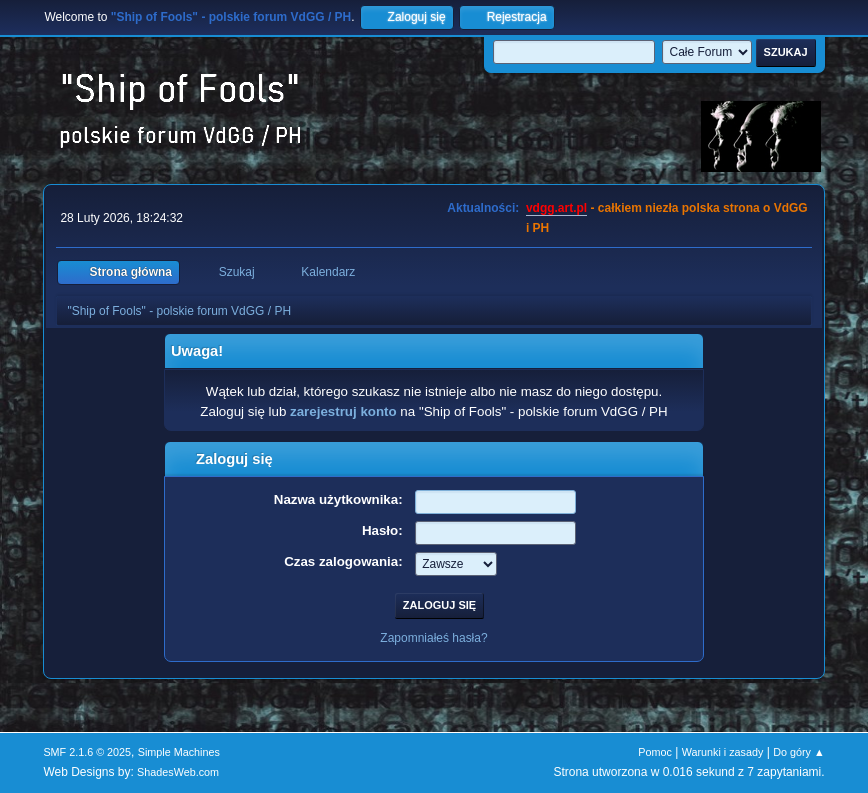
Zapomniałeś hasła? (433, 638)
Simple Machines (179, 752)
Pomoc (655, 752)
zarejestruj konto (343, 411)
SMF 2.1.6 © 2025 (87, 752)
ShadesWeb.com (178, 772)
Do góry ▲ (798, 752)
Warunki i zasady (723, 752)
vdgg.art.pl (556, 208)
